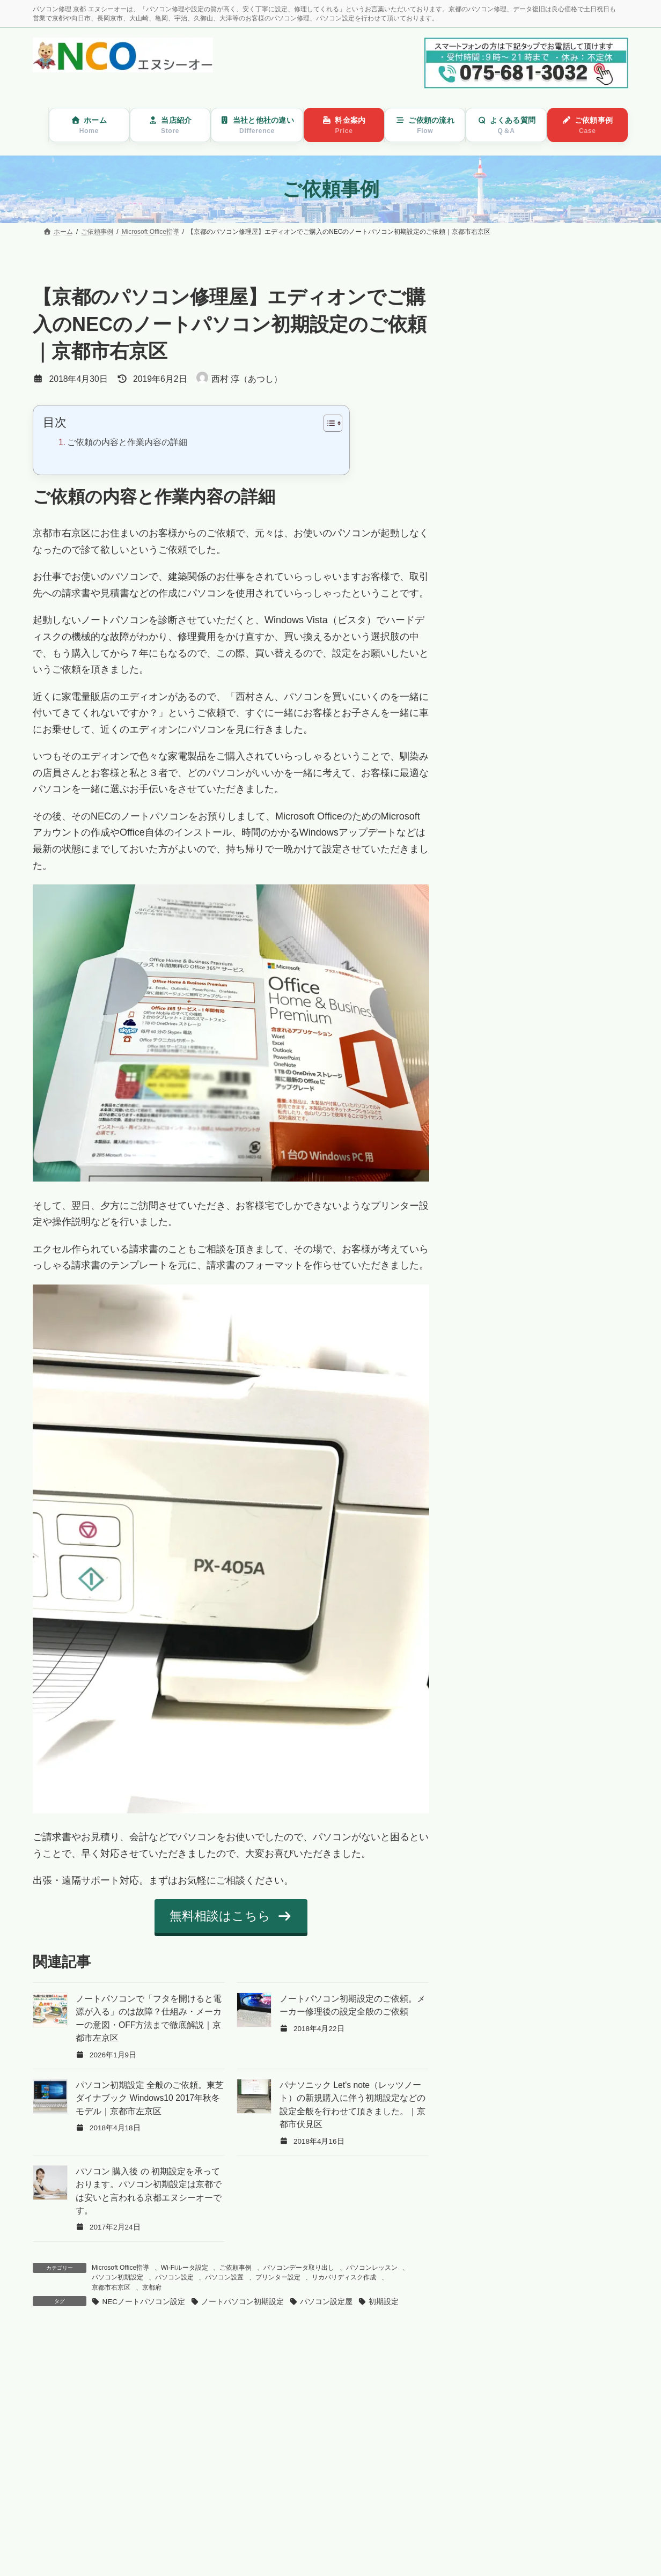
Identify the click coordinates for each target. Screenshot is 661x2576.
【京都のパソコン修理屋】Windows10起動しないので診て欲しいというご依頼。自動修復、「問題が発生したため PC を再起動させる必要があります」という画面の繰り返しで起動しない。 (373, 2404)
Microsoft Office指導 (120, 2267)
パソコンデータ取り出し (298, 2267)
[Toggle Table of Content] (327, 423)
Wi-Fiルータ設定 (184, 2267)
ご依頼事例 (235, 2267)
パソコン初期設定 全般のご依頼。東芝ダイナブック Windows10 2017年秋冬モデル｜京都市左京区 (150, 2098)
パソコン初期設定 (117, 2277)
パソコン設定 (174, 2277)
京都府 (151, 2287)
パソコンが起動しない (530, 312)
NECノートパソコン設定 (143, 2302)
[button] (231, 1916)
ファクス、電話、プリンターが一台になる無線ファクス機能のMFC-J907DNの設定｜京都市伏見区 (167, 2381)
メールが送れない (521, 422)
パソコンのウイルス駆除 (534, 367)
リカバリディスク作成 (344, 2277)
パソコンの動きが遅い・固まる (547, 339)
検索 (600, 465)
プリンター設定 (277, 2277)
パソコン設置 (224, 2277)
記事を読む (150, 2487)
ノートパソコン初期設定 (242, 2302)
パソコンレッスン (372, 2267)
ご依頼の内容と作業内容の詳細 (127, 442)
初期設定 (384, 2302)
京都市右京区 (111, 2287)
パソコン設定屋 (326, 2302)
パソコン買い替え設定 (530, 395)
